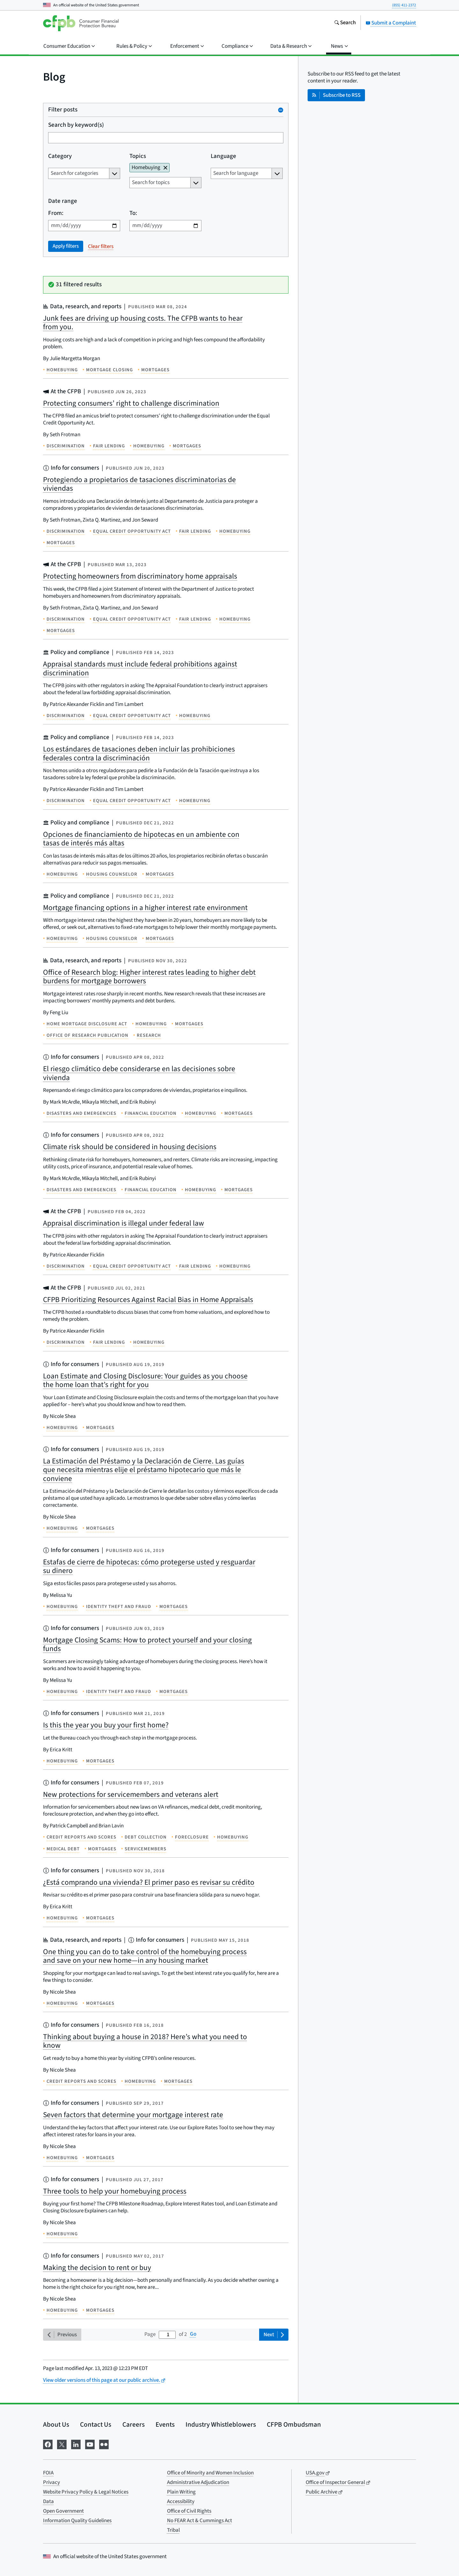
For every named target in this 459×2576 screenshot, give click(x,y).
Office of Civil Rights (189, 2511)
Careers (133, 2424)
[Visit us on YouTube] (90, 2444)
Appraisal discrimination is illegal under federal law (123, 1223)
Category (60, 156)
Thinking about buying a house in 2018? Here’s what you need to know (145, 2041)
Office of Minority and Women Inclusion (210, 2473)
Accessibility (180, 2501)
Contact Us (95, 2424)
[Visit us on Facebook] (48, 2444)
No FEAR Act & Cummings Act (199, 2520)
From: (55, 213)
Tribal (173, 2530)
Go (193, 2334)
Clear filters (100, 246)
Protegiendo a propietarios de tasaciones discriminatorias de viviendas (139, 484)
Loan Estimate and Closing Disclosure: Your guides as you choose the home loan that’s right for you (145, 1380)
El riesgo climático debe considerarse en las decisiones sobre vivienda (139, 1073)
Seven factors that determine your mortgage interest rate (133, 2115)
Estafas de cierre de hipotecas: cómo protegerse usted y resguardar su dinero (149, 1566)
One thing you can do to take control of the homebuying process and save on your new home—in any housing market (145, 1956)
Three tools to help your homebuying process (114, 2191)
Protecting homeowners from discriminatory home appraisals (140, 576)
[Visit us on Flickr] (104, 2444)
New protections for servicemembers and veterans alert (130, 1794)
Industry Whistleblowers (221, 2424)
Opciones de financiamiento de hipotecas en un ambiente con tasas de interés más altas (141, 839)
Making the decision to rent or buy (97, 2267)
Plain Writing (181, 2492)
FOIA (48, 2473)
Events (165, 2424)
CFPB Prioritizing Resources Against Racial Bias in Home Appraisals (148, 1299)
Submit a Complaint (391, 23)
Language (223, 156)
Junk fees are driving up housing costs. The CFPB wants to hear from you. (143, 322)
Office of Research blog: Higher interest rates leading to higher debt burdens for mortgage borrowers (149, 976)
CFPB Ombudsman (294, 2424)
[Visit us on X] (62, 2444)
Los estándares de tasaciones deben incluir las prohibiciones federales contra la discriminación (139, 753)
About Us (56, 2424)
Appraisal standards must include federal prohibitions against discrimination (140, 668)
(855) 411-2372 (404, 5)
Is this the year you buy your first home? (106, 1725)
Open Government (63, 2511)
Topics (137, 156)
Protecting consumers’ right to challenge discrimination (131, 403)
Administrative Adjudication (198, 2482)
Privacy (51, 2482)
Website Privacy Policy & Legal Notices (85, 2492)
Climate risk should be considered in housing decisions (129, 1147)
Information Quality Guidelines (77, 2520)
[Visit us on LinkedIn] (76, 2444)
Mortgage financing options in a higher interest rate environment (145, 907)
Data (48, 2501)
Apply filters (66, 246)
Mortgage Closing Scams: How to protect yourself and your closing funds (147, 1644)
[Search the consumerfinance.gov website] (345, 23)
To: (133, 213)
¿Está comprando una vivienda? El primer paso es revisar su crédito (148, 1882)
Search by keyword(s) (76, 125)
